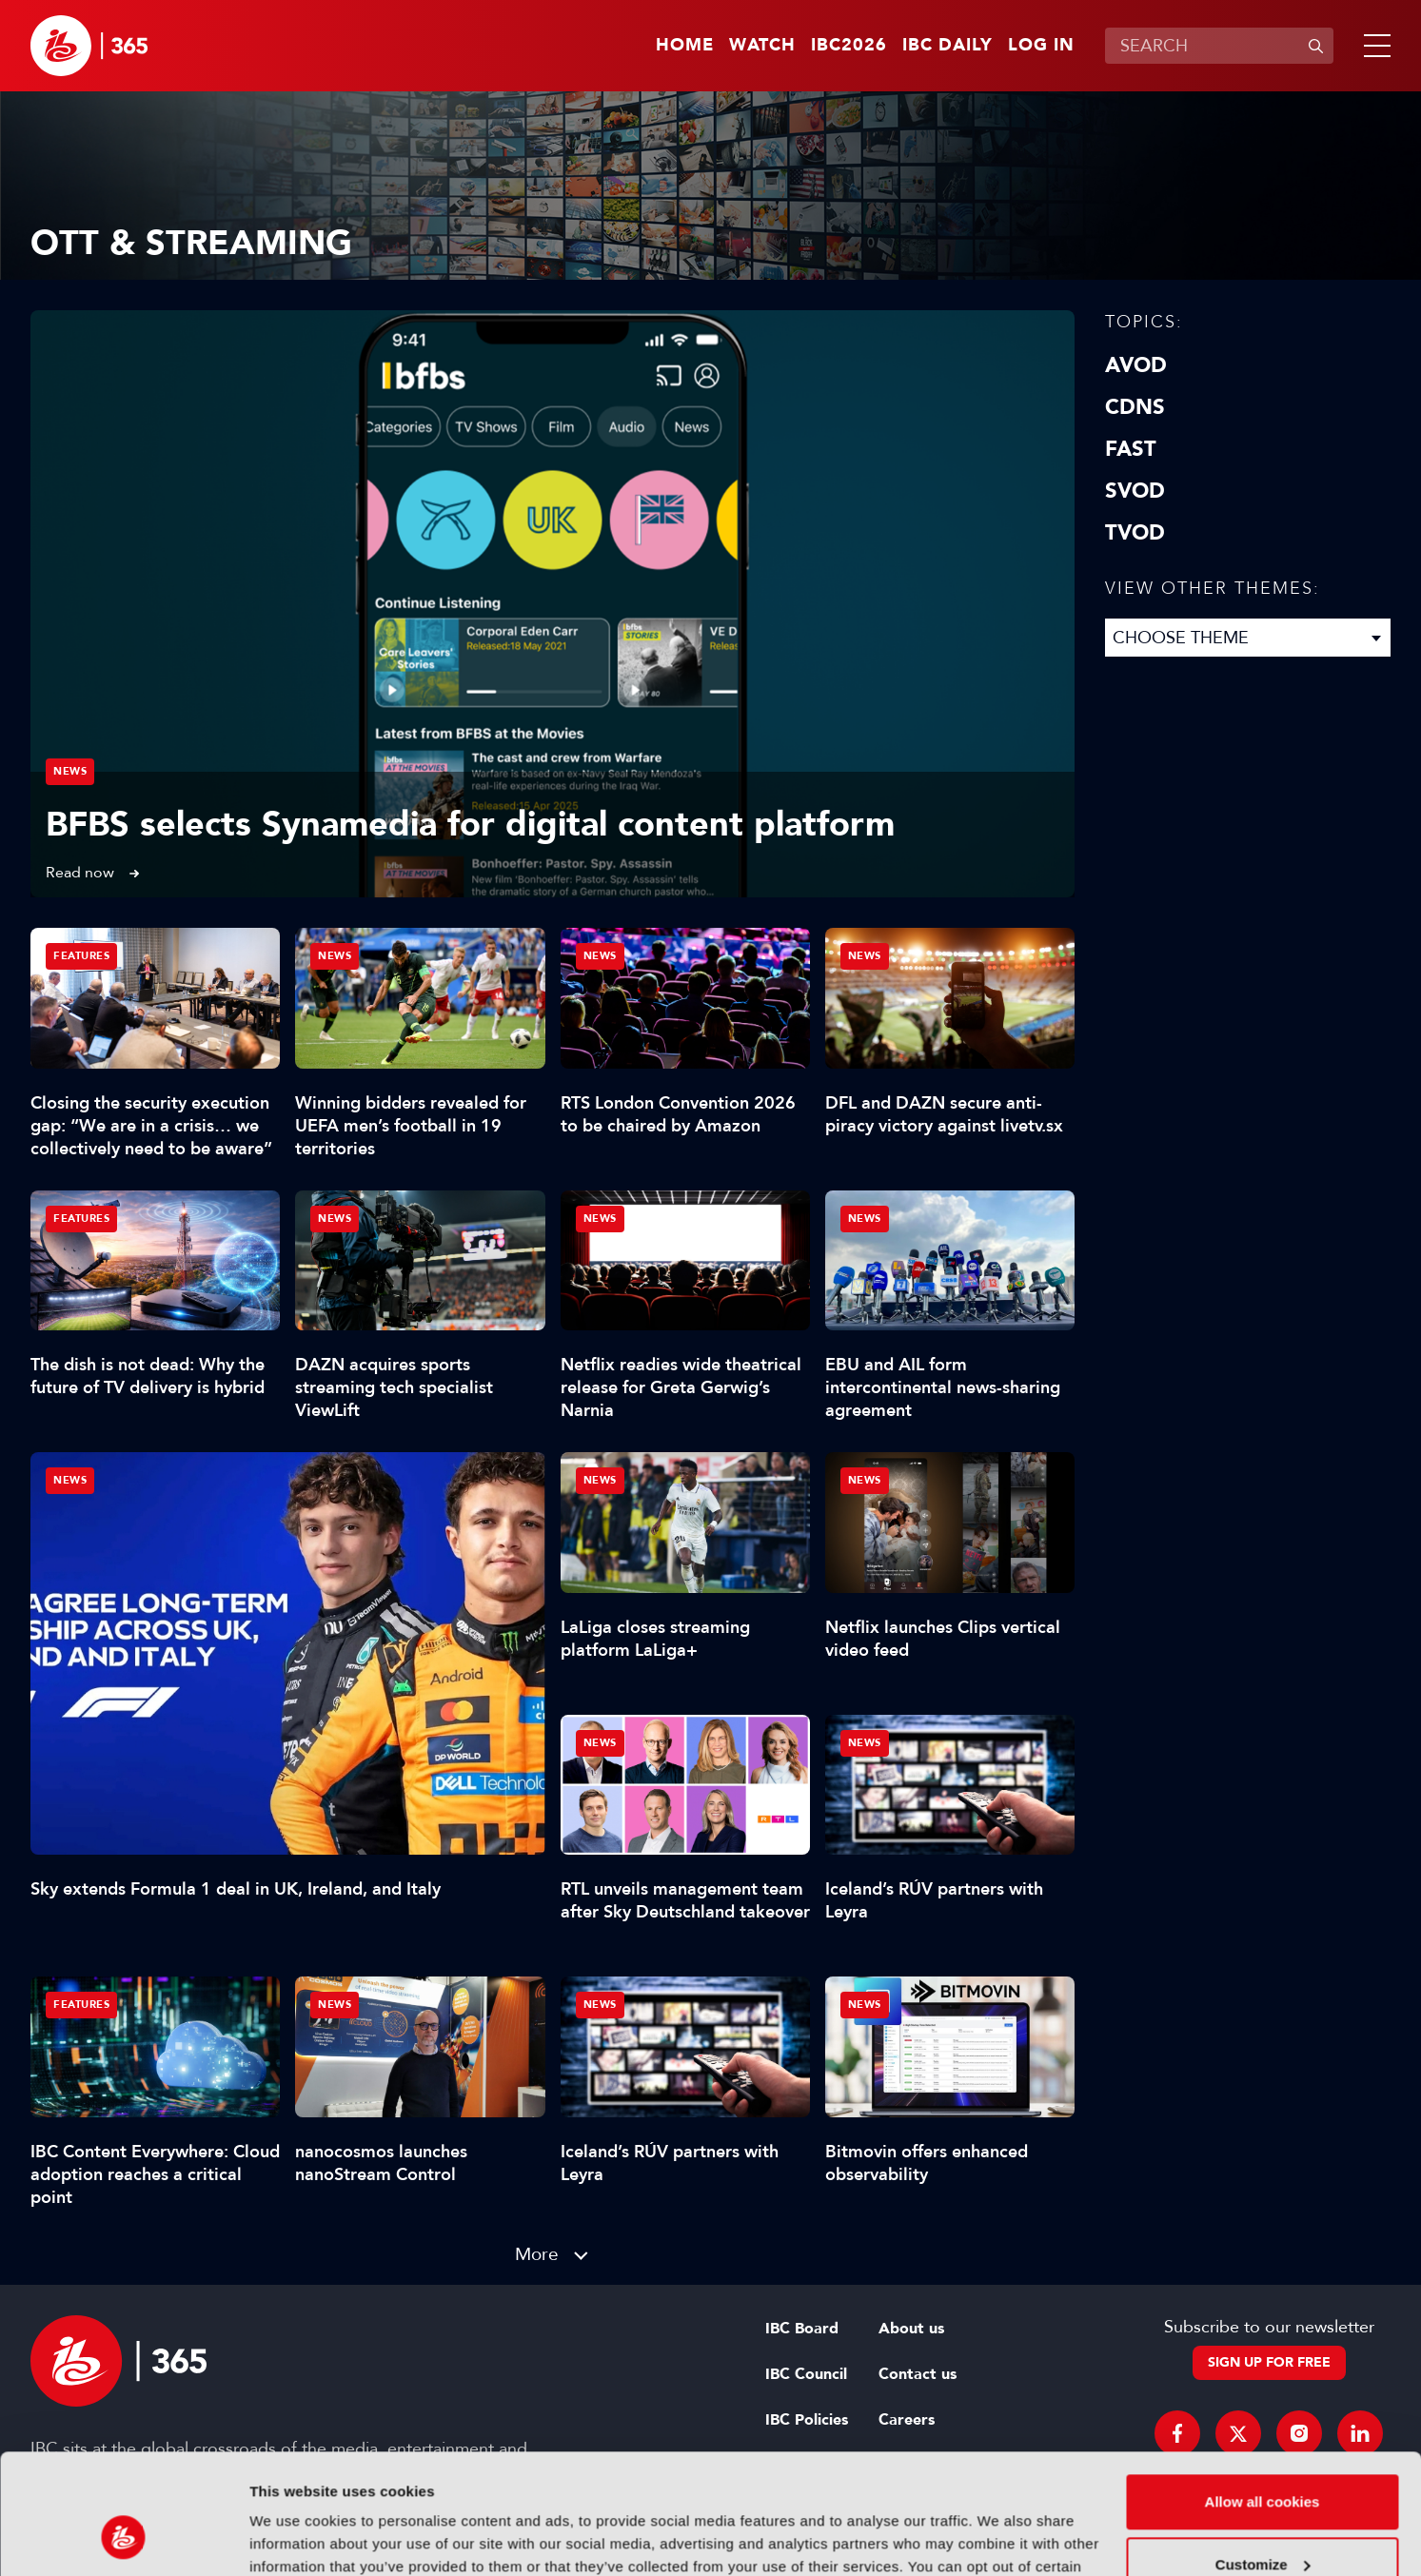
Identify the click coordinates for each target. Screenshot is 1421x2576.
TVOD (1135, 533)
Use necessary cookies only (1262, 2523)
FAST (1130, 449)
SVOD (1135, 491)
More (537, 2254)
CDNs (1135, 407)
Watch (762, 45)
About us (911, 2328)
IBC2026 (849, 45)
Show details (293, 2538)
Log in (1041, 45)
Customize (1263, 2460)
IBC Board (802, 2328)
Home (685, 45)
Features (81, 956)
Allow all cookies (1262, 2398)
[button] (1373, 45)
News (70, 771)
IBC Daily (947, 45)
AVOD (1136, 365)
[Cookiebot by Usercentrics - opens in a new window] (123, 2539)
